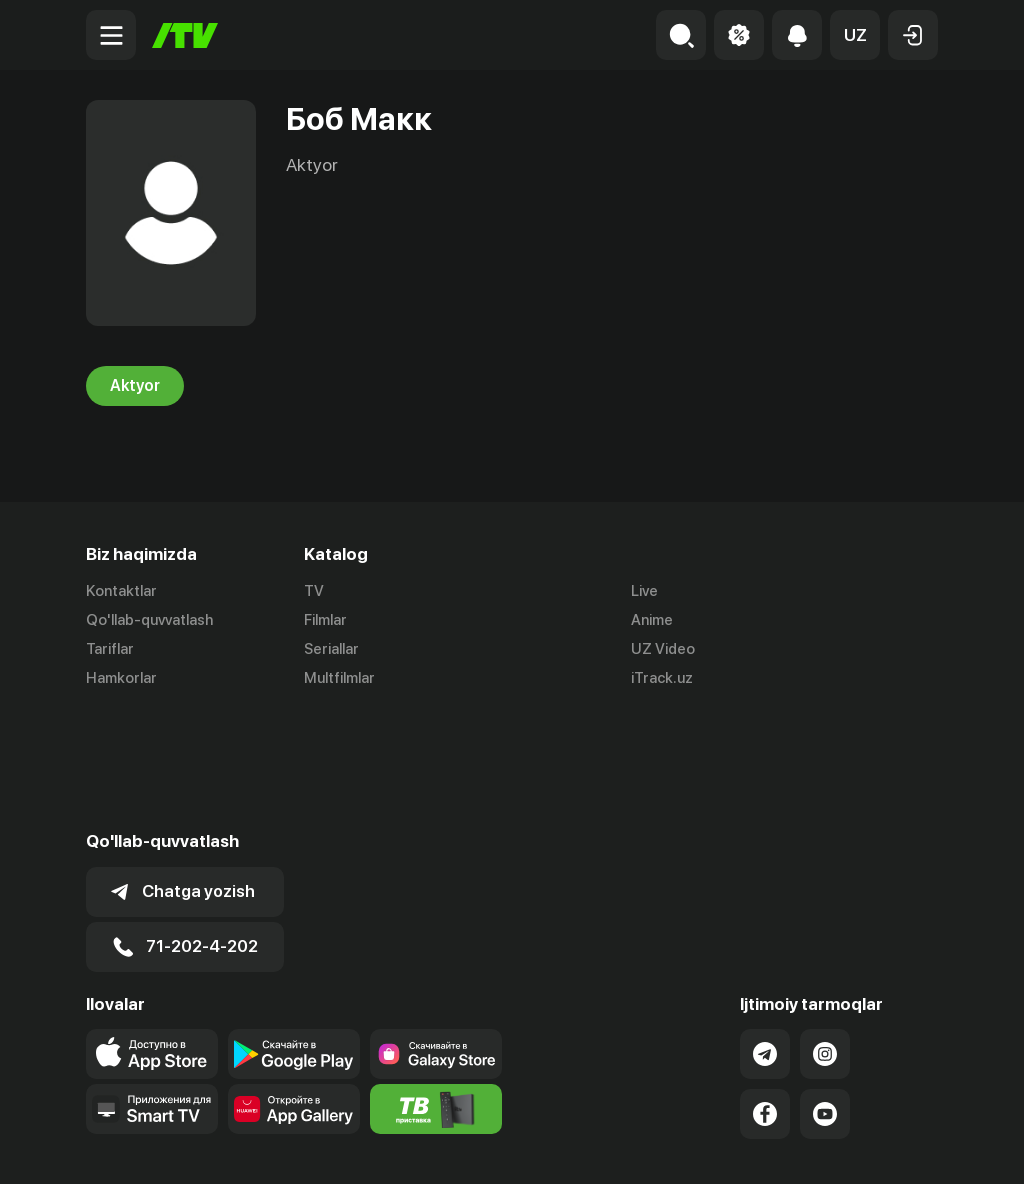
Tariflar (110, 649)
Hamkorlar (121, 678)
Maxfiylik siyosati (880, 1147)
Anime (652, 620)
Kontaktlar (121, 591)
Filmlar (325, 620)
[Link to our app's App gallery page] (294, 990)
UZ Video (663, 649)
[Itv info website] (436, 990)
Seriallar (331, 649)
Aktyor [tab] (135, 386)
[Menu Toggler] (111, 35)
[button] (855, 35)
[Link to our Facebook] (765, 995)
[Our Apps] (152, 990)
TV (314, 591)
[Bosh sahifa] (185, 35)
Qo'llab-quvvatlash (149, 620)
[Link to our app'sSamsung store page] (436, 935)
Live (644, 591)
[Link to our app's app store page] (152, 935)
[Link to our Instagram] (825, 935)
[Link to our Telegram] (765, 935)
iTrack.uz (662, 678)
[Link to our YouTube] (825, 995)
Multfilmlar (339, 678)
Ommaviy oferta (744, 1147)
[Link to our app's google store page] (294, 935)
